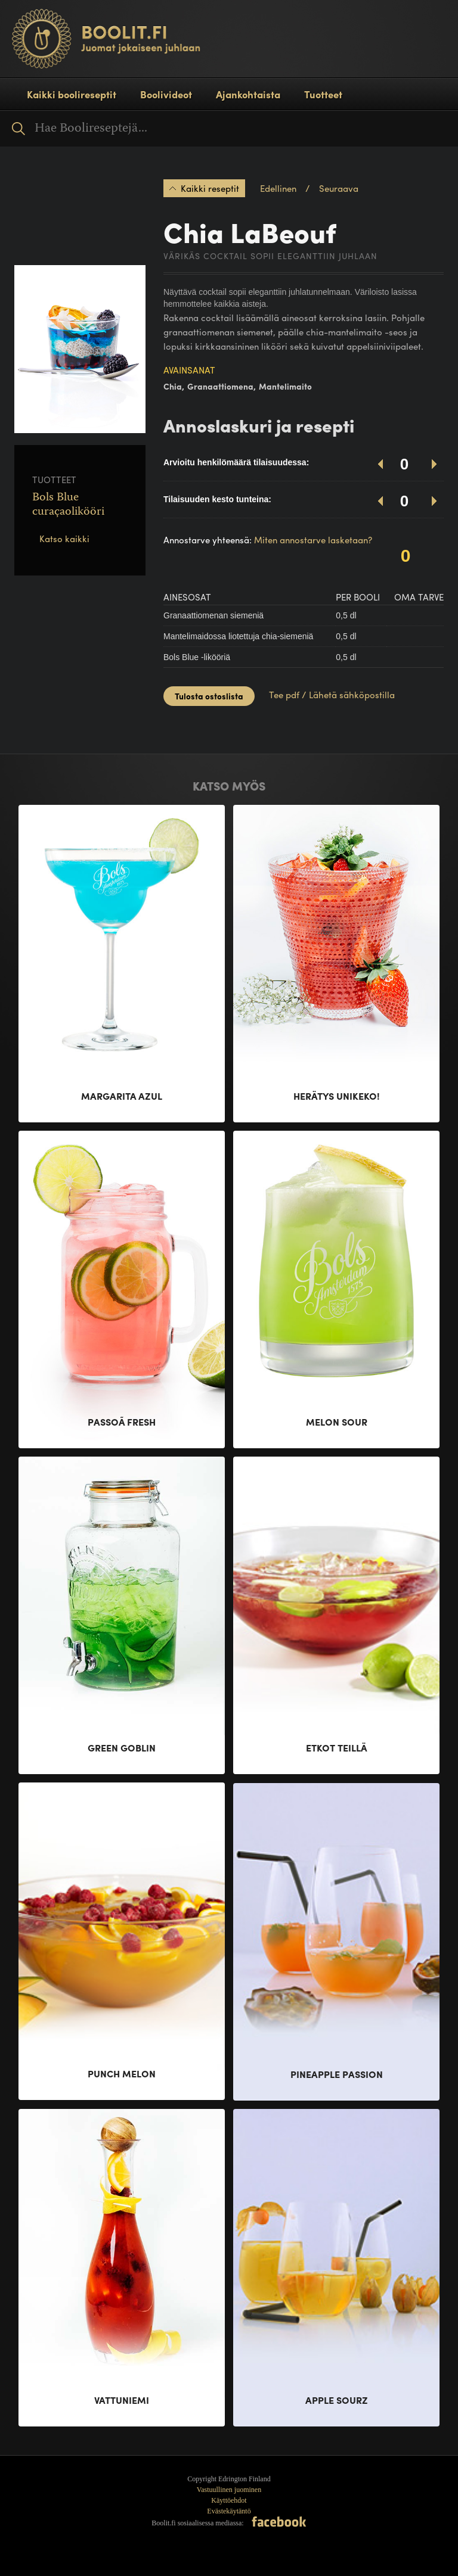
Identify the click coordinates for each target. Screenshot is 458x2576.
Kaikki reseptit (210, 188)
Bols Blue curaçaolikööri (68, 505)
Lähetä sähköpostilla (352, 694)
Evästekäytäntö (228, 2511)
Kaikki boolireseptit (71, 94)
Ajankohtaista (248, 94)
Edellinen (278, 188)
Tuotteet (323, 94)
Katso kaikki (64, 538)
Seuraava (338, 188)
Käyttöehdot (228, 2500)
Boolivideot (166, 94)
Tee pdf (284, 694)
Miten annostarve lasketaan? (313, 539)
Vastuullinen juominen (229, 2489)
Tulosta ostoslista (209, 696)
